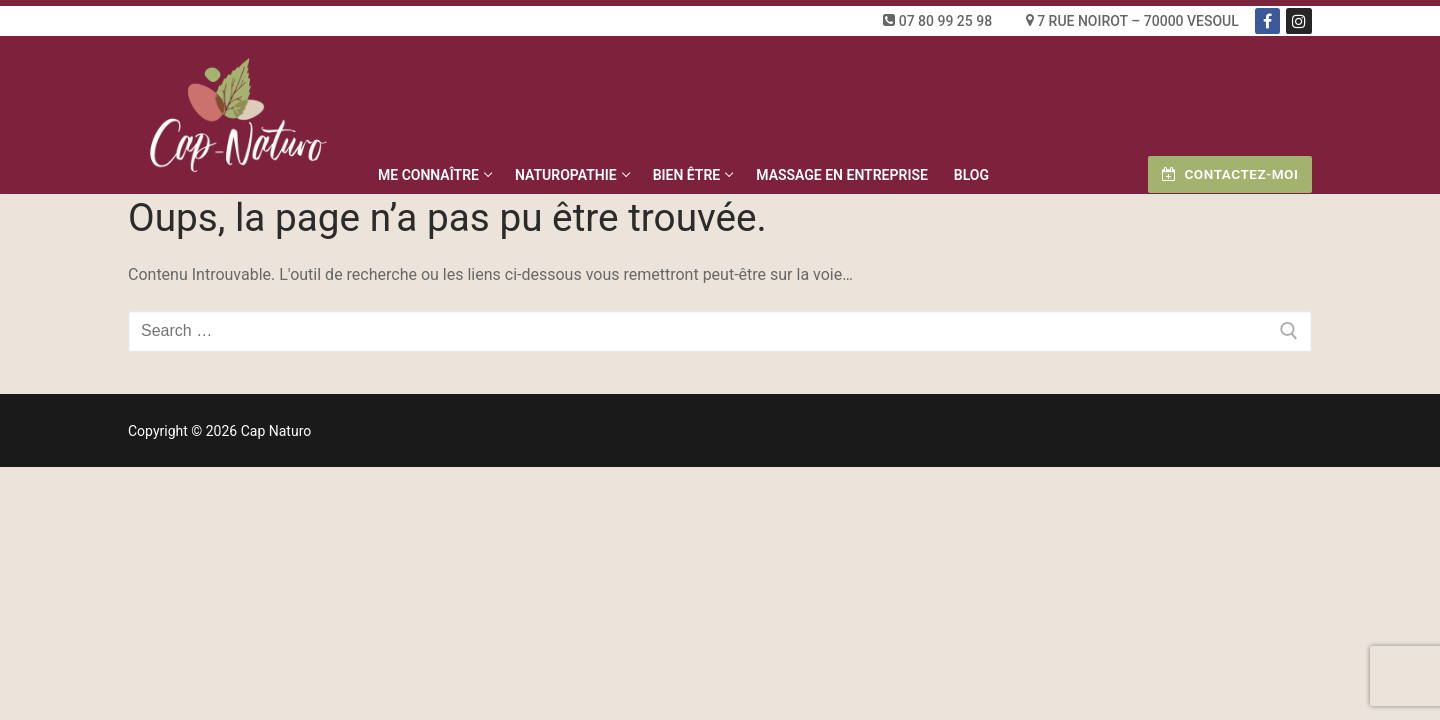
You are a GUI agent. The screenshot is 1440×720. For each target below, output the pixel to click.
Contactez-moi (1230, 174)
